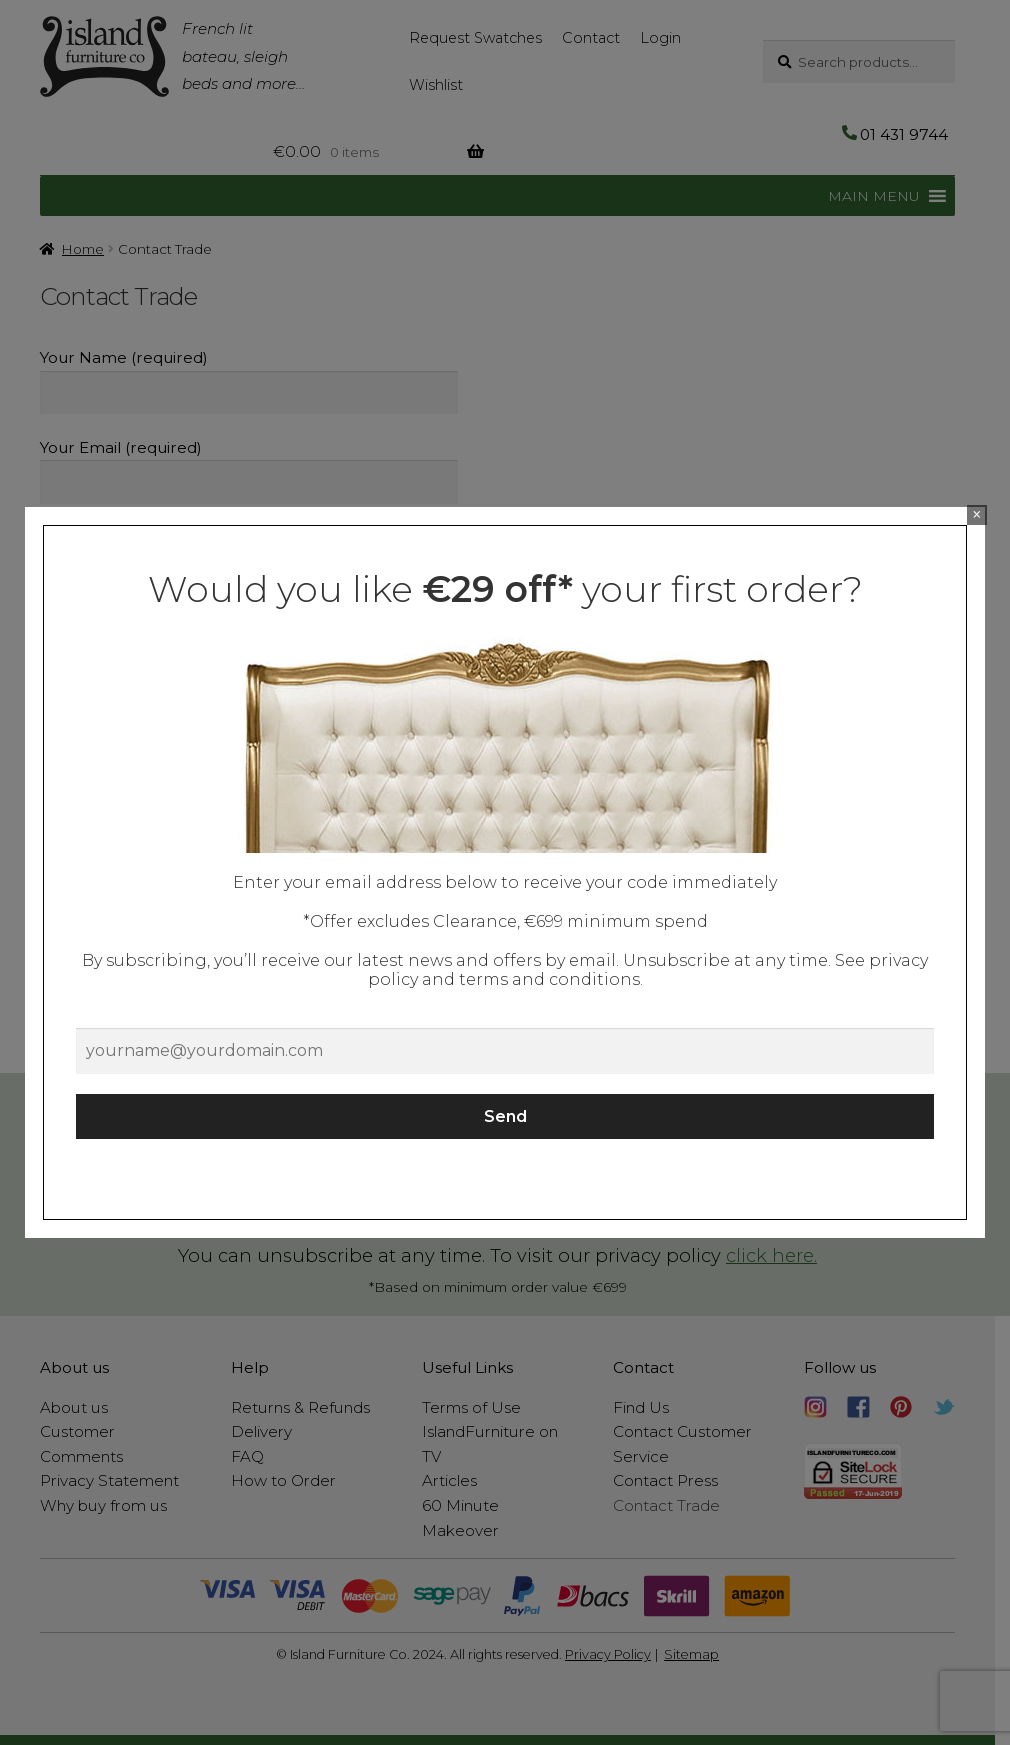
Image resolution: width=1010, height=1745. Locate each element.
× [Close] (976, 514)
